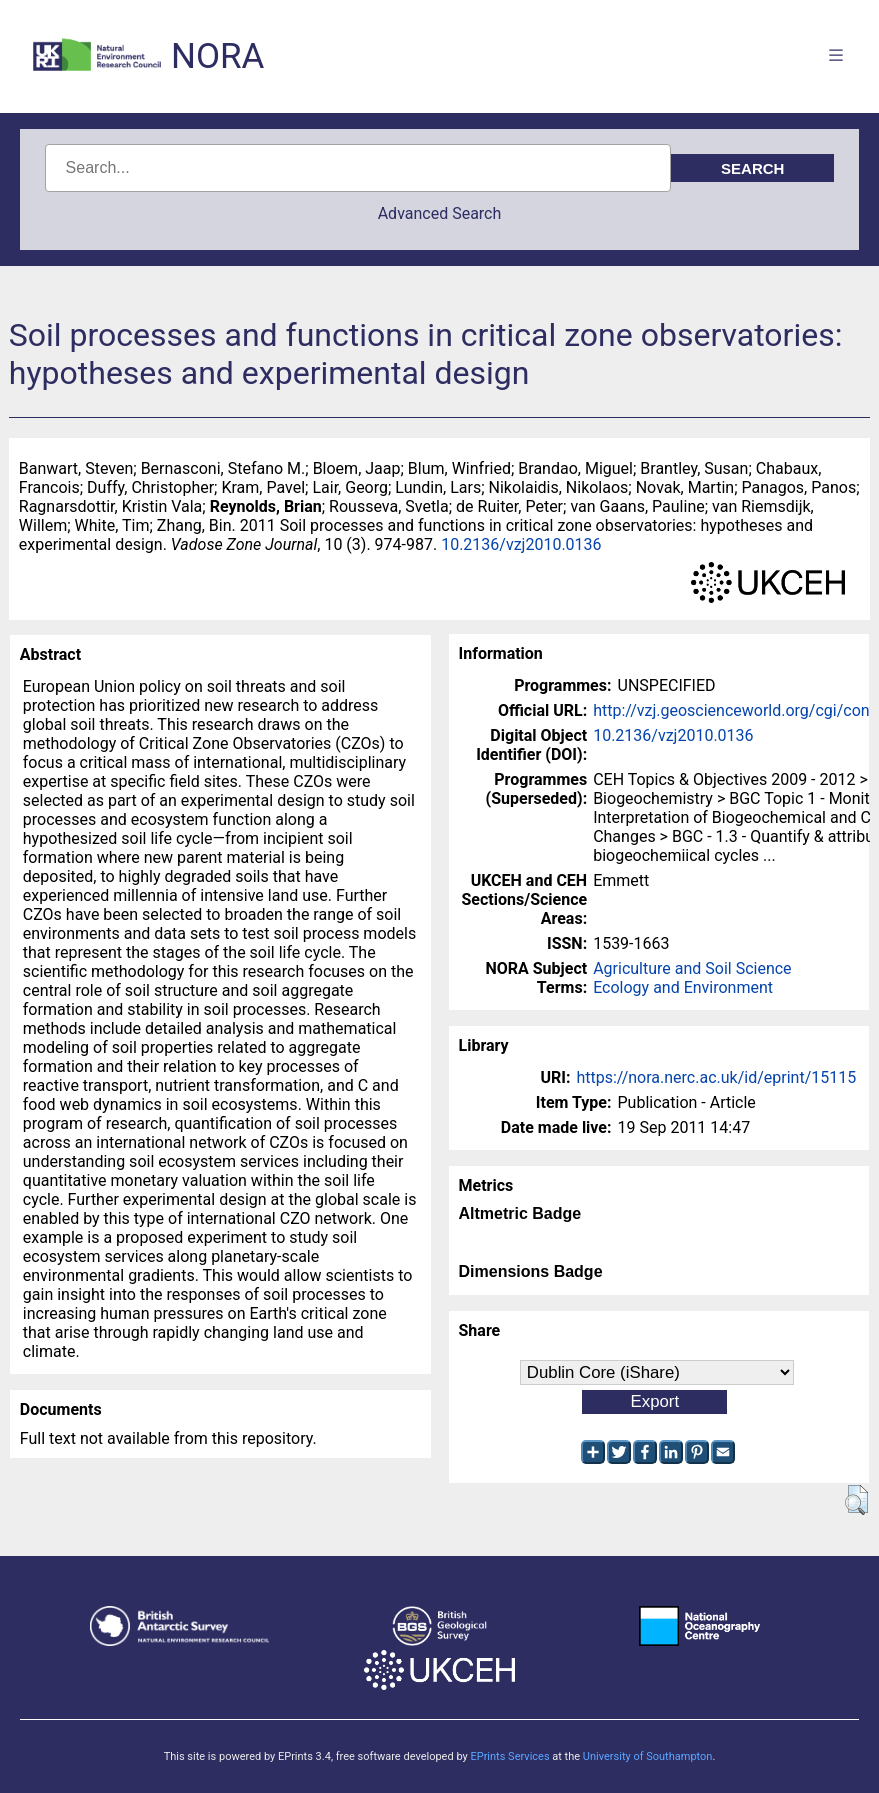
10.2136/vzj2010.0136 (521, 544)
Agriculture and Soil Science (692, 968)
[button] (856, 1500)
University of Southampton (648, 1756)
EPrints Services (509, 1756)
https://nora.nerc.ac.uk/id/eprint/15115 (716, 1077)
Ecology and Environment (683, 987)
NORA (217, 56)
